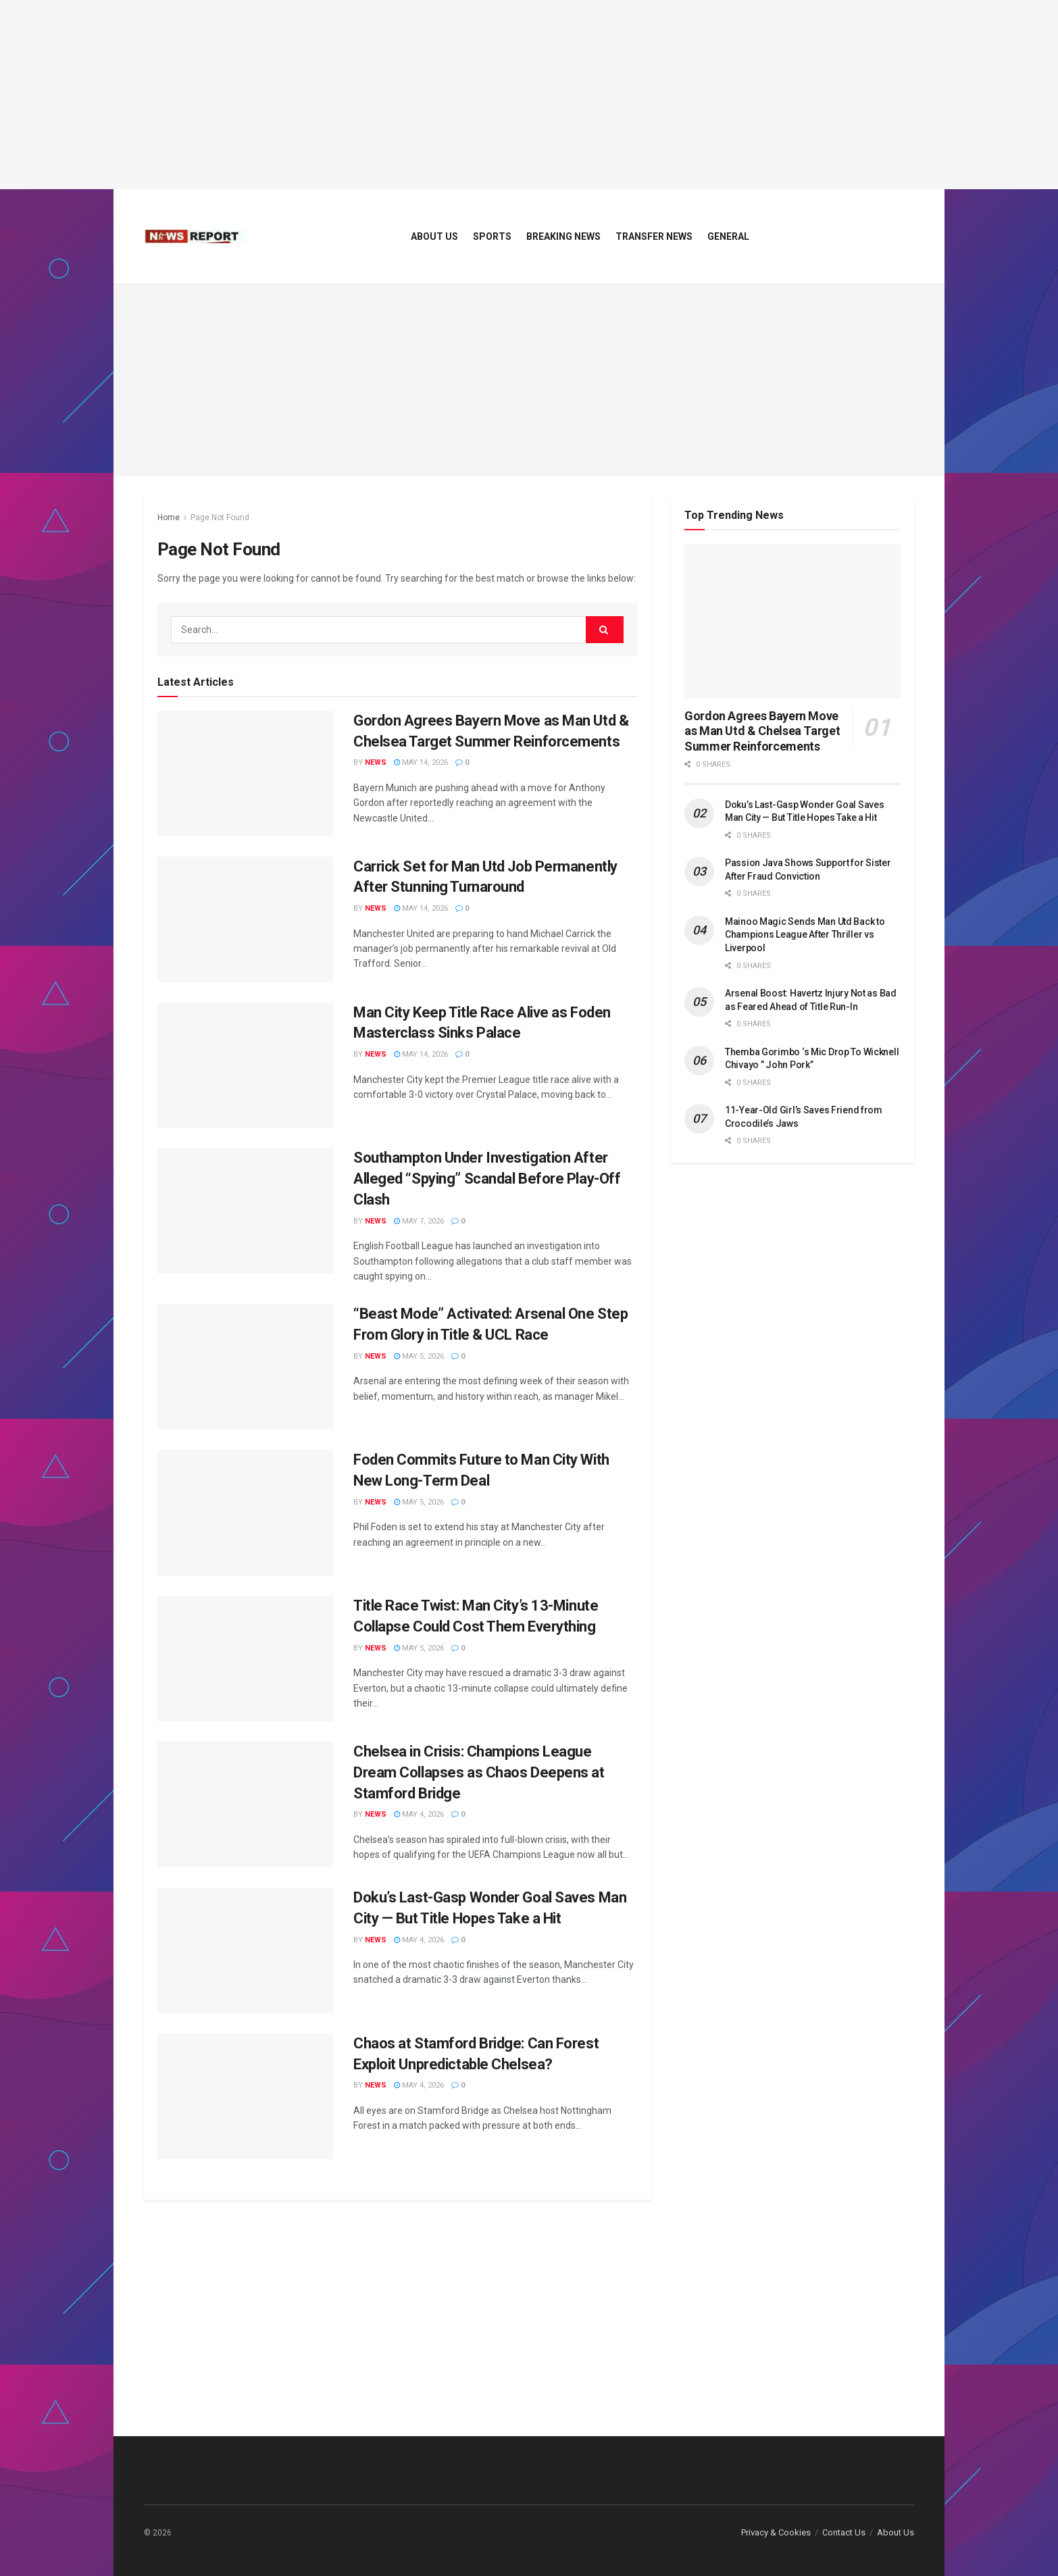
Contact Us (843, 2532)
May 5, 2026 (419, 1356)
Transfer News (653, 236)
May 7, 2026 (419, 1221)
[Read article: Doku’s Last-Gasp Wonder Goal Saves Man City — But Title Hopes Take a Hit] (245, 1950)
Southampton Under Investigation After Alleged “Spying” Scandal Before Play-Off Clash (486, 1178)
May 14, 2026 (421, 762)
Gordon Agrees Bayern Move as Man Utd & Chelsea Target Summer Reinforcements (762, 731)
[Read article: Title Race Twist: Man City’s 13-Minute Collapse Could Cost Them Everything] (245, 1658)
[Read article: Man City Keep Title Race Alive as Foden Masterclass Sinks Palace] (245, 1065)
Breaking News (563, 236)
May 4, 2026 (419, 1814)
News (375, 762)
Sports (492, 236)
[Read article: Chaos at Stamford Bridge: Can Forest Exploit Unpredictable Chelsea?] (245, 2096)
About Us (434, 236)
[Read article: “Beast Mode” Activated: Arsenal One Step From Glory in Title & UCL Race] (245, 1367)
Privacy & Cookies (776, 2532)
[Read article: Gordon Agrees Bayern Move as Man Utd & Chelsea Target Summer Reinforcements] (245, 773)
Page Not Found (220, 517)
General (728, 236)
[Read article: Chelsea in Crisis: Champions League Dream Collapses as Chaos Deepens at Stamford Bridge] (245, 1804)
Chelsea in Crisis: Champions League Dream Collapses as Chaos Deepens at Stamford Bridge (479, 1772)
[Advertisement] (529, 94)
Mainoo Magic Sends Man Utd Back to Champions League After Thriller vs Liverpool (804, 934)
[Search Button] (605, 629)
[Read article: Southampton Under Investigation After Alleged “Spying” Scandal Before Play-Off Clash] (245, 1210)
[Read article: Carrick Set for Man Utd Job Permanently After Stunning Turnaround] (245, 919)
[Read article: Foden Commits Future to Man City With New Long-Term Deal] (245, 1512)
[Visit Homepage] (194, 236)
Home (168, 517)
